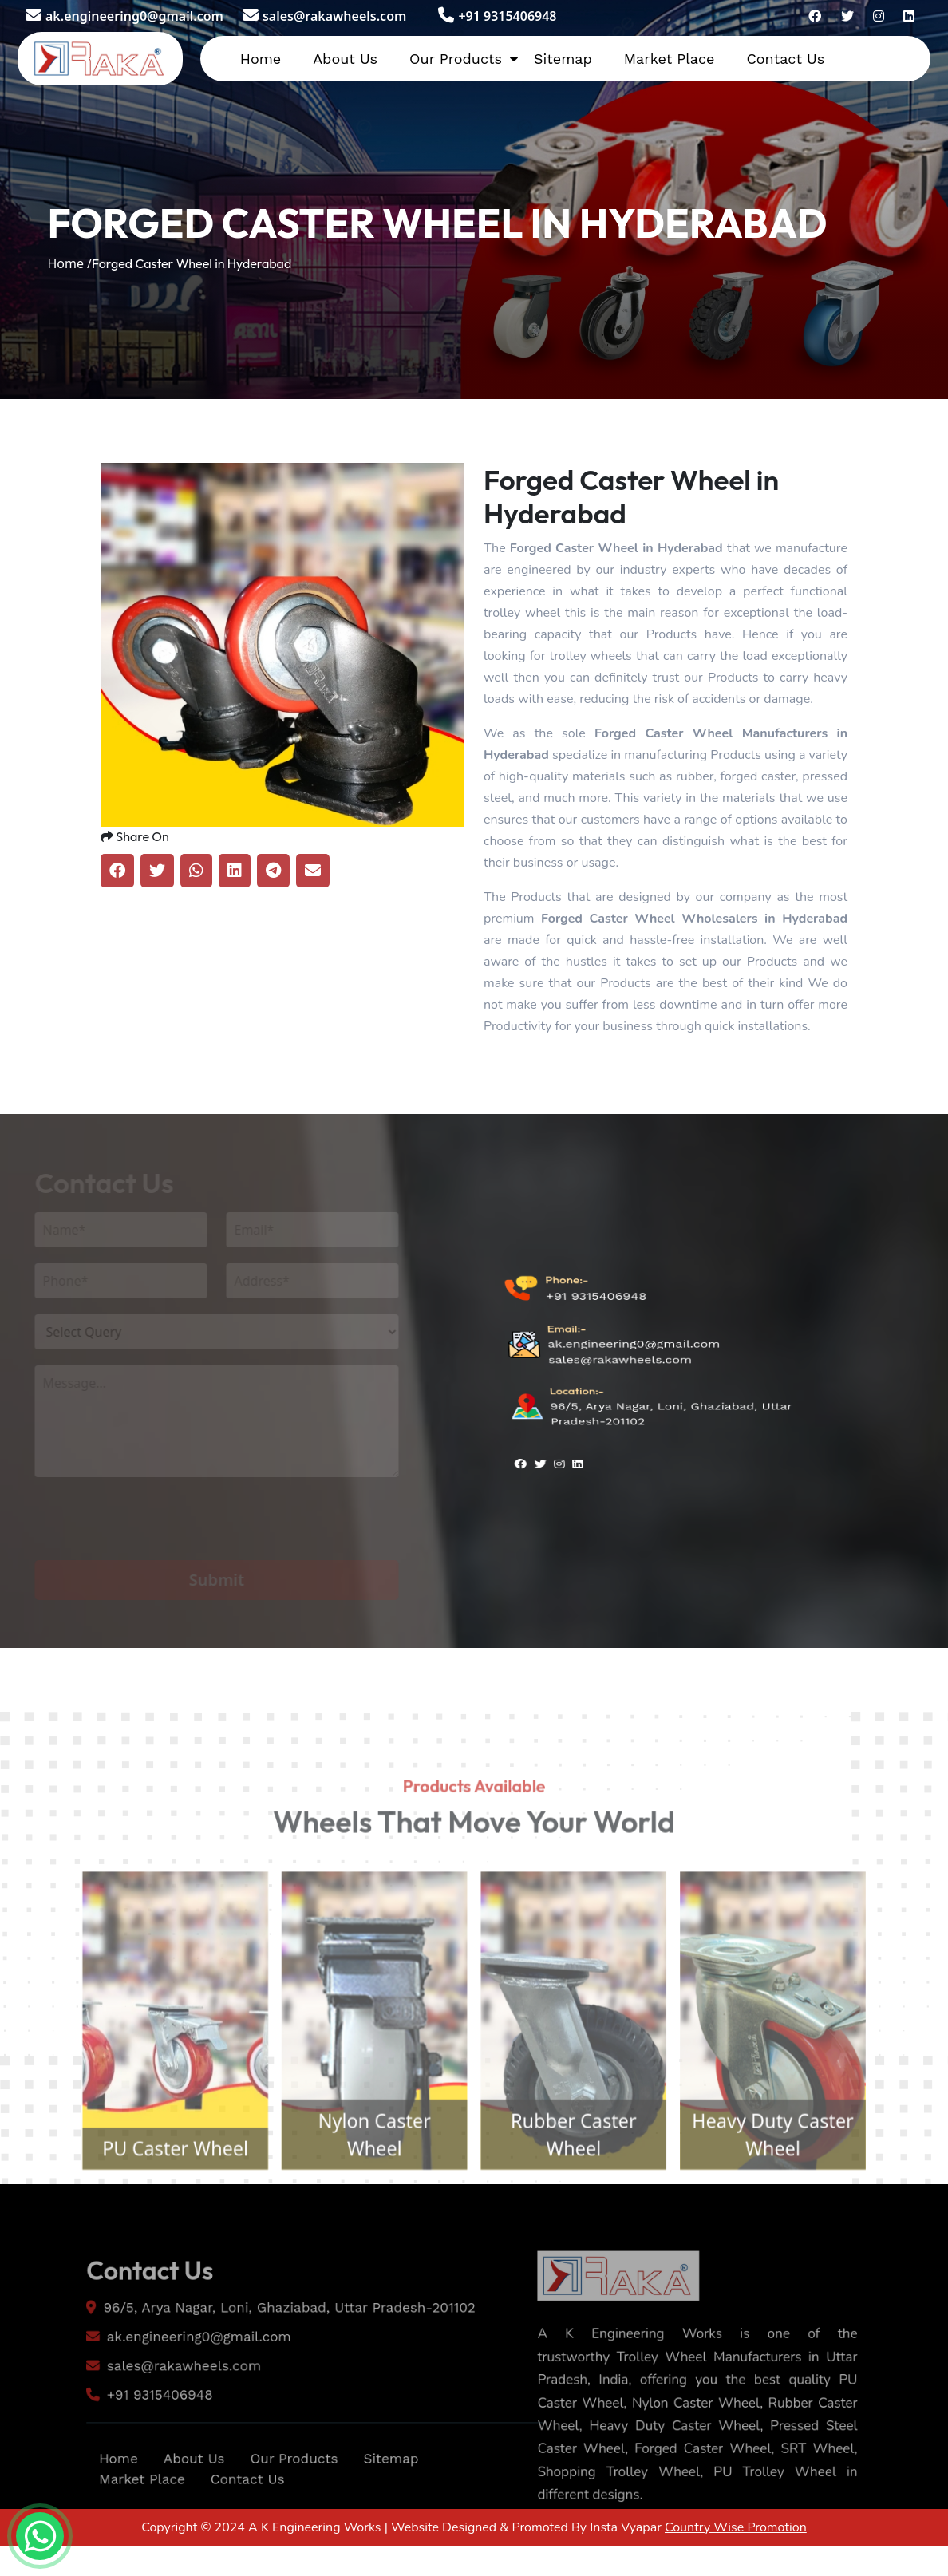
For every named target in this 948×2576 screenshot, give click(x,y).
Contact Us (785, 58)
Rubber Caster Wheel (582, 2178)
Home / (69, 263)
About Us (345, 58)
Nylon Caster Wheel (366, 2178)
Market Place (669, 58)
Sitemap (563, 58)
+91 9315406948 (497, 16)
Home (260, 58)
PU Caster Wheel (152, 2193)
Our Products (455, 58)
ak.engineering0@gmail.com (124, 16)
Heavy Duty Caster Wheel (796, 2178)
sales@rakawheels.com (324, 16)
